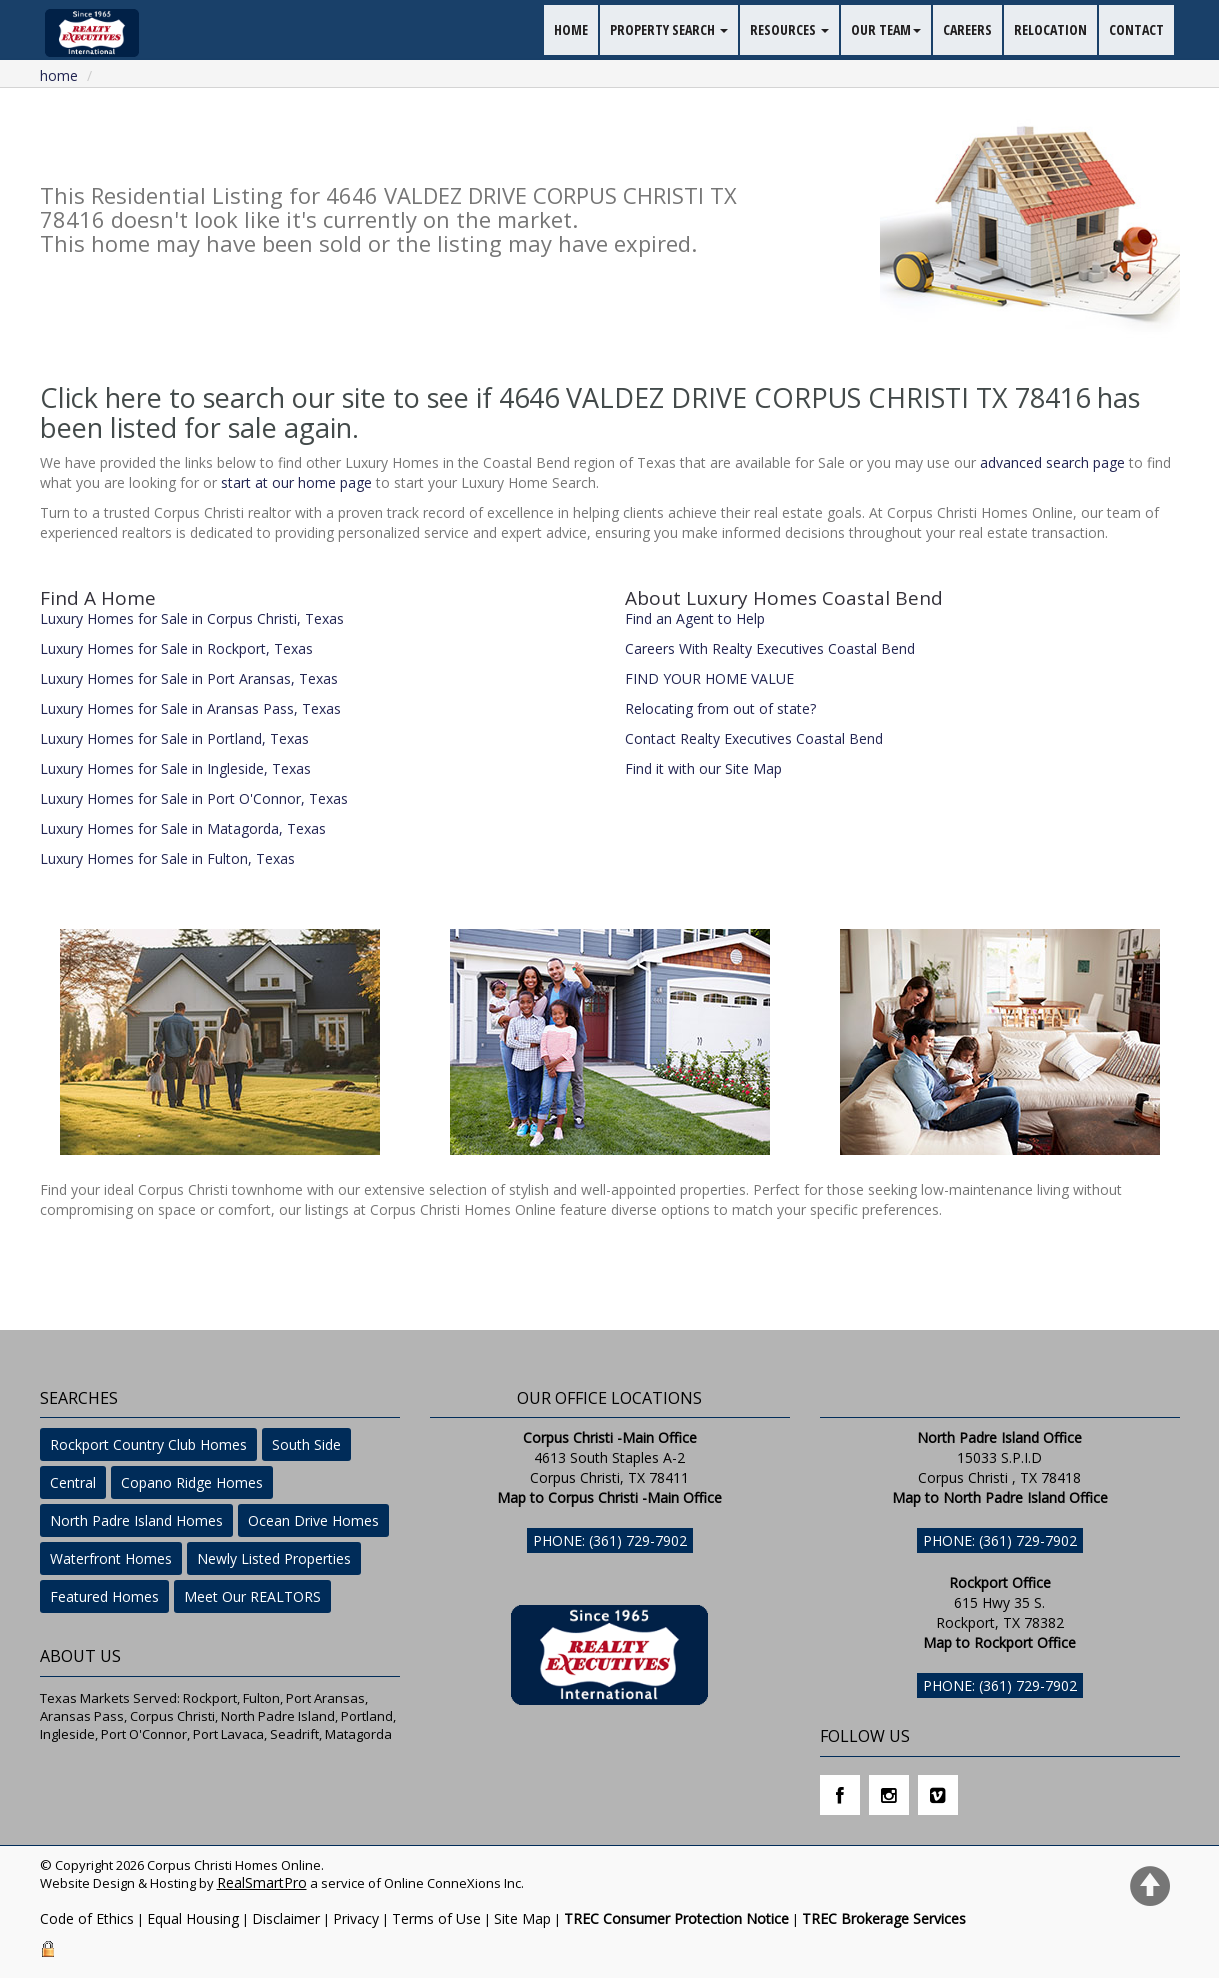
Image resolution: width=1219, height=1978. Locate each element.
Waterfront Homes (111, 1558)
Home (59, 75)
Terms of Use (436, 1918)
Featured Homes (104, 1596)
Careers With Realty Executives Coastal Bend (770, 648)
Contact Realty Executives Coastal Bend (754, 738)
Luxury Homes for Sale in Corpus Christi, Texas (192, 618)
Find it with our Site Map (703, 768)
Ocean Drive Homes (313, 1520)
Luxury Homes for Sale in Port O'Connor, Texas (194, 798)
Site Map (522, 1918)
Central (73, 1482)
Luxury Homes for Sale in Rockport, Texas (176, 648)
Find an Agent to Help (695, 618)
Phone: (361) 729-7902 (610, 1540)
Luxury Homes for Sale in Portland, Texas (174, 738)
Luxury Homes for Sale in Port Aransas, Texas (189, 678)
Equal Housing (193, 1918)
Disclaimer (286, 1918)
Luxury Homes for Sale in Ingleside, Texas (175, 768)
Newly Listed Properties (274, 1558)
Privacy (356, 1918)
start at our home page (296, 482)
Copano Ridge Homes (192, 1482)
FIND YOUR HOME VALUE (709, 678)
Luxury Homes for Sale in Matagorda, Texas (183, 828)
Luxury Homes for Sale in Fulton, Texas (167, 858)
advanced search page (1052, 462)
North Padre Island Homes (136, 1520)
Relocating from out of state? (720, 708)
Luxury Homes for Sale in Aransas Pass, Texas (190, 708)
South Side (306, 1444)
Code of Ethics (87, 1918)
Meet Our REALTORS (252, 1596)
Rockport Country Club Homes (148, 1444)
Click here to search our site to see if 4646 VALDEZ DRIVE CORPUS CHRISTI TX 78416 (565, 397)
